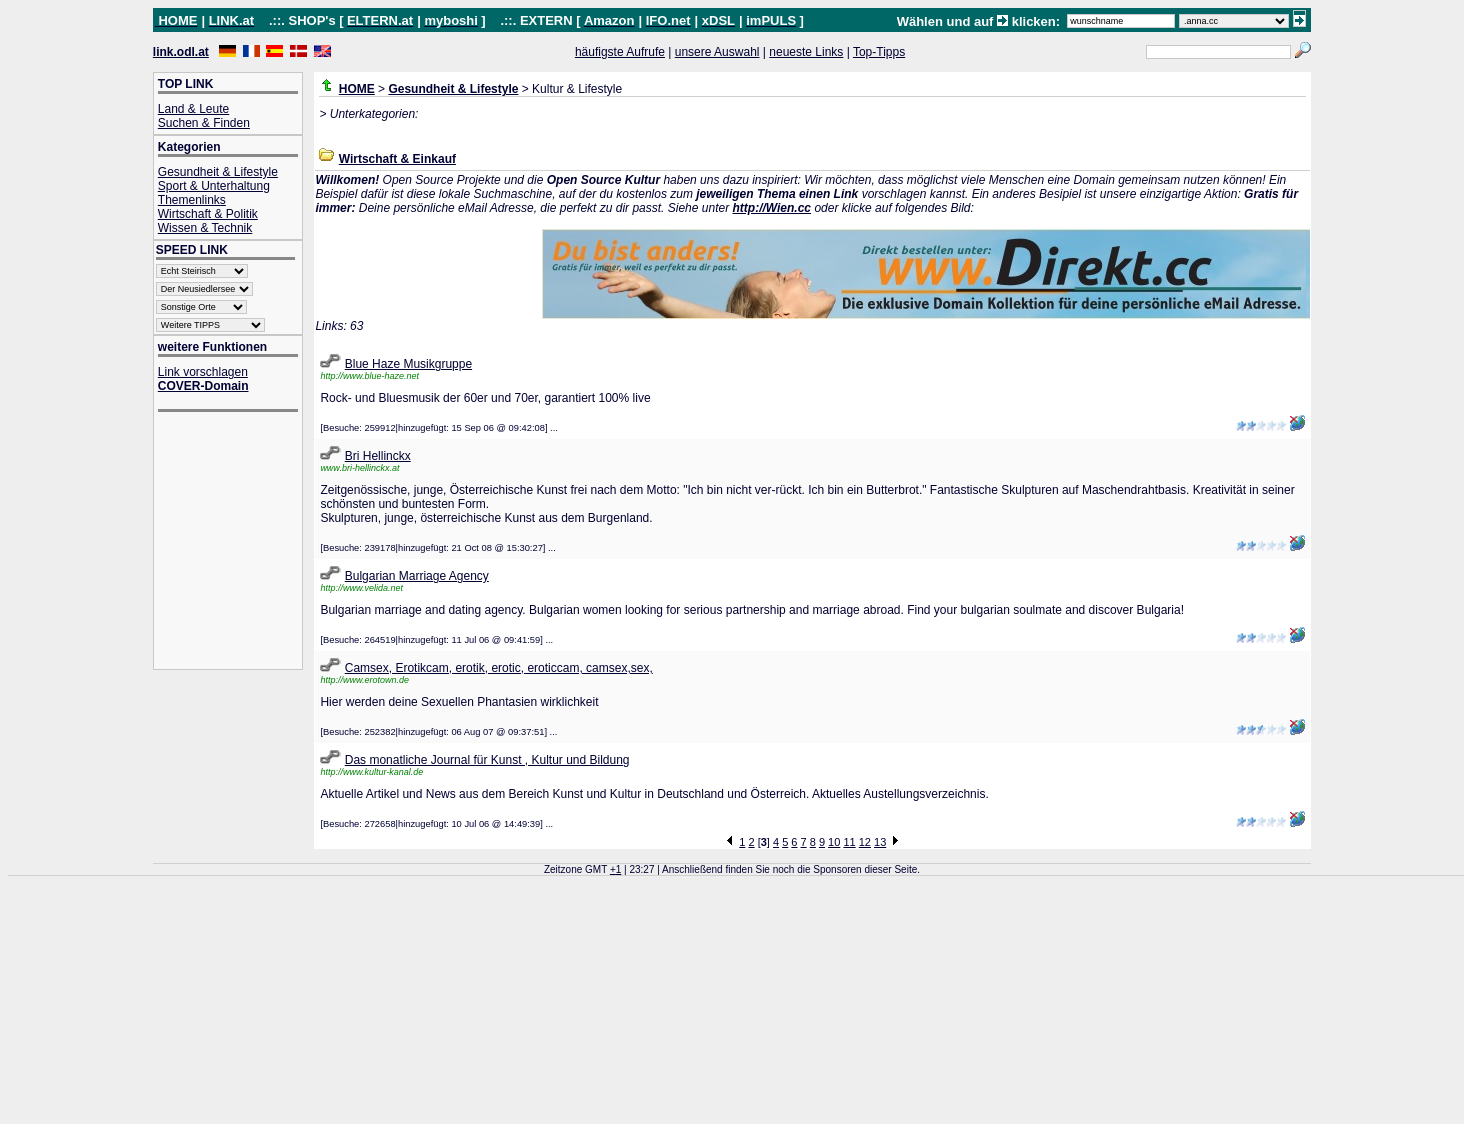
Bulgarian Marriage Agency (417, 576)
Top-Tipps (879, 52)
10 (834, 842)
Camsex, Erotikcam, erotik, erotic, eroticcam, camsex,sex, (499, 668)
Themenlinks (192, 200)
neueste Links (806, 52)
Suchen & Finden (204, 123)
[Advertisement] (238, 542)
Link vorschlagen (203, 372)
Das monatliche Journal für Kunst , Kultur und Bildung (487, 760)
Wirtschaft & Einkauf (397, 159)
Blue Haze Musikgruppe (408, 364)
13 (880, 842)
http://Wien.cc (771, 208)
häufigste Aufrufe (620, 52)
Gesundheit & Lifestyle (218, 172)
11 (849, 842)
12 (865, 842)
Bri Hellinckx (378, 456)
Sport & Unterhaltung (214, 186)
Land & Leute (193, 109)
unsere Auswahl (717, 52)
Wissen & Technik (205, 228)
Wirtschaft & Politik (208, 214)
